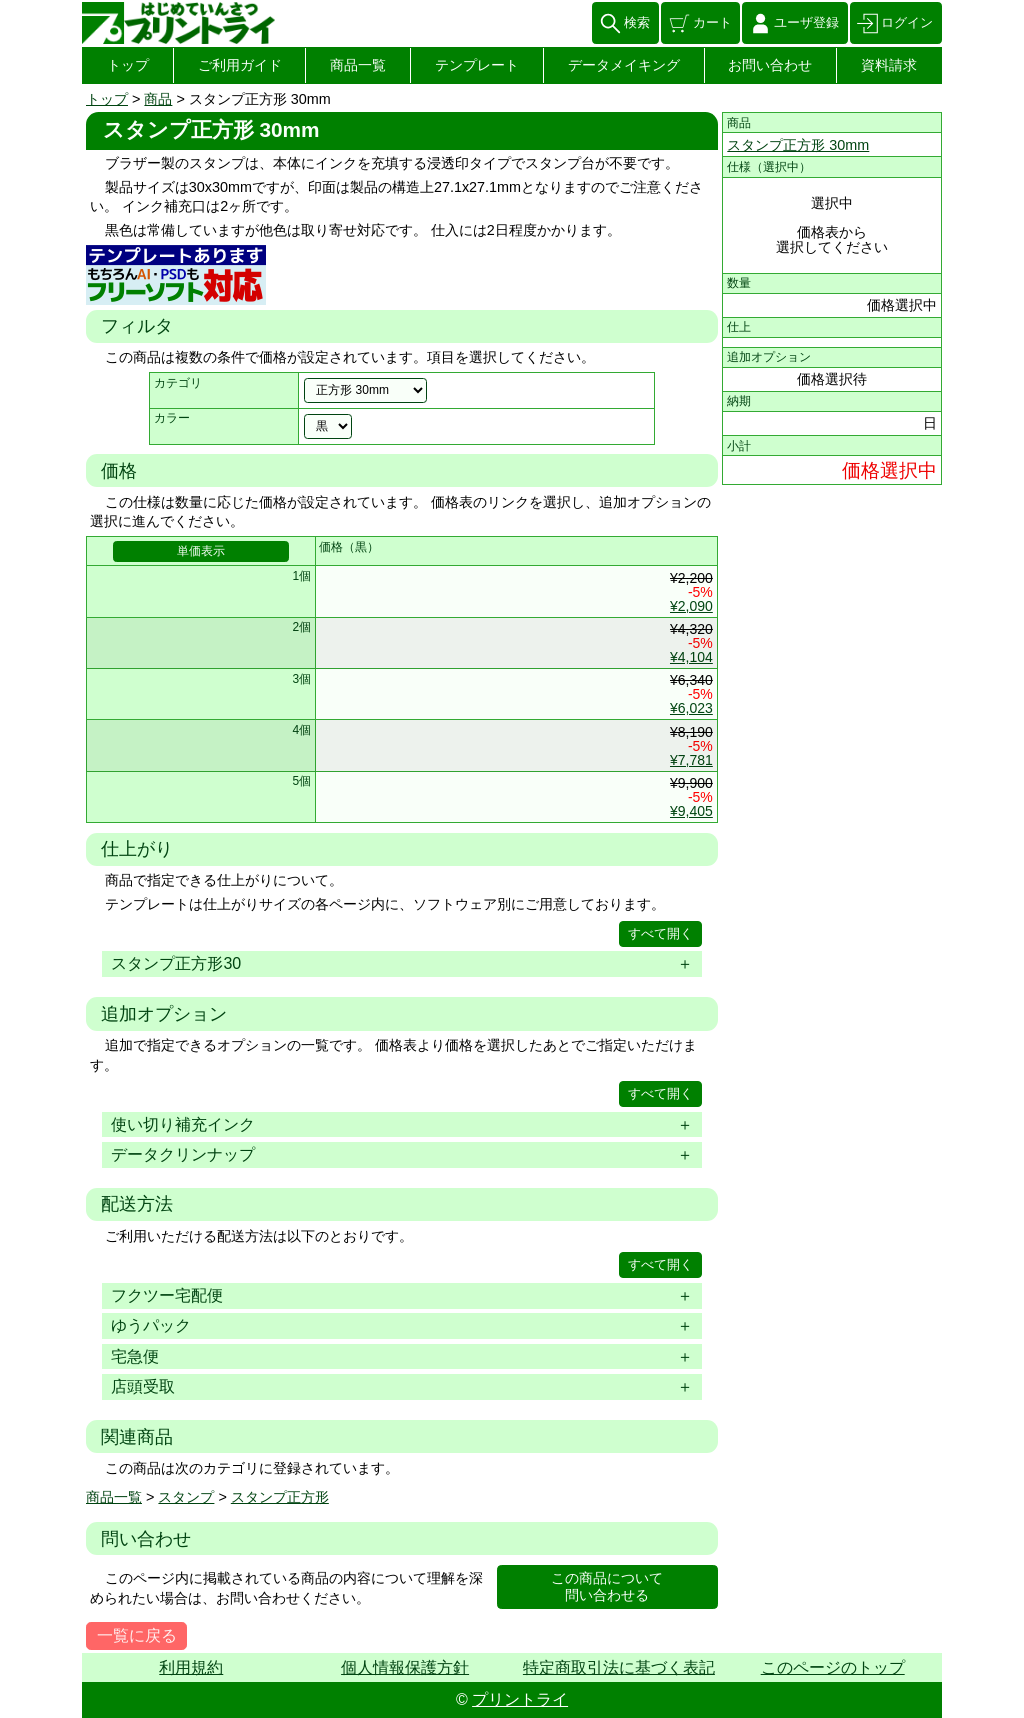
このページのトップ (833, 1667)
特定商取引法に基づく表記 (619, 1667)
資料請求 (889, 65)
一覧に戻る (137, 1635)
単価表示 (201, 551)
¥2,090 (691, 606)
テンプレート (477, 65)
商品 (158, 99)
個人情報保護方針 (405, 1667)
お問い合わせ (770, 65)
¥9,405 (691, 811)
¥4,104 (691, 657)
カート (712, 22)
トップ (128, 65)
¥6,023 (691, 708)
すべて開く (660, 933)
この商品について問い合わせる (607, 1586)
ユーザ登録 (806, 22)
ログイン (907, 22)
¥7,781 (691, 760)
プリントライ (520, 1699)
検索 (637, 22)
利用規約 (191, 1667)
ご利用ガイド (240, 65)
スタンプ (186, 1497)
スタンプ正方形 (280, 1497)
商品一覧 (358, 65)
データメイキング (624, 65)
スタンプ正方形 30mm (798, 145)
